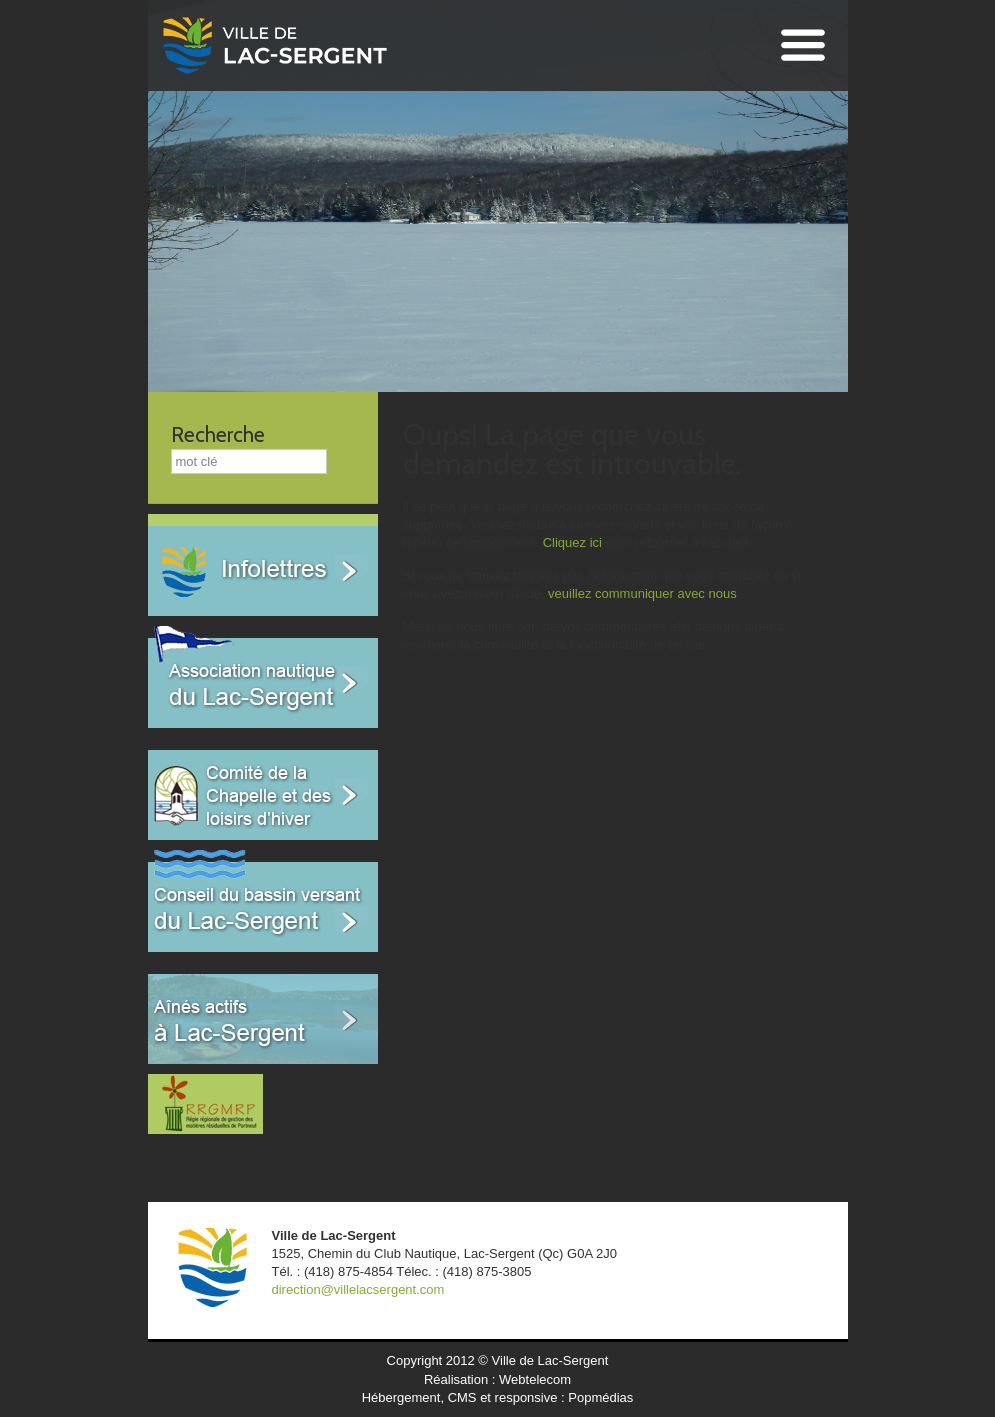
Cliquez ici (572, 542)
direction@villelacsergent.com (358, 1289)
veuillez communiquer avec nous (642, 593)
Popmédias (600, 1397)
